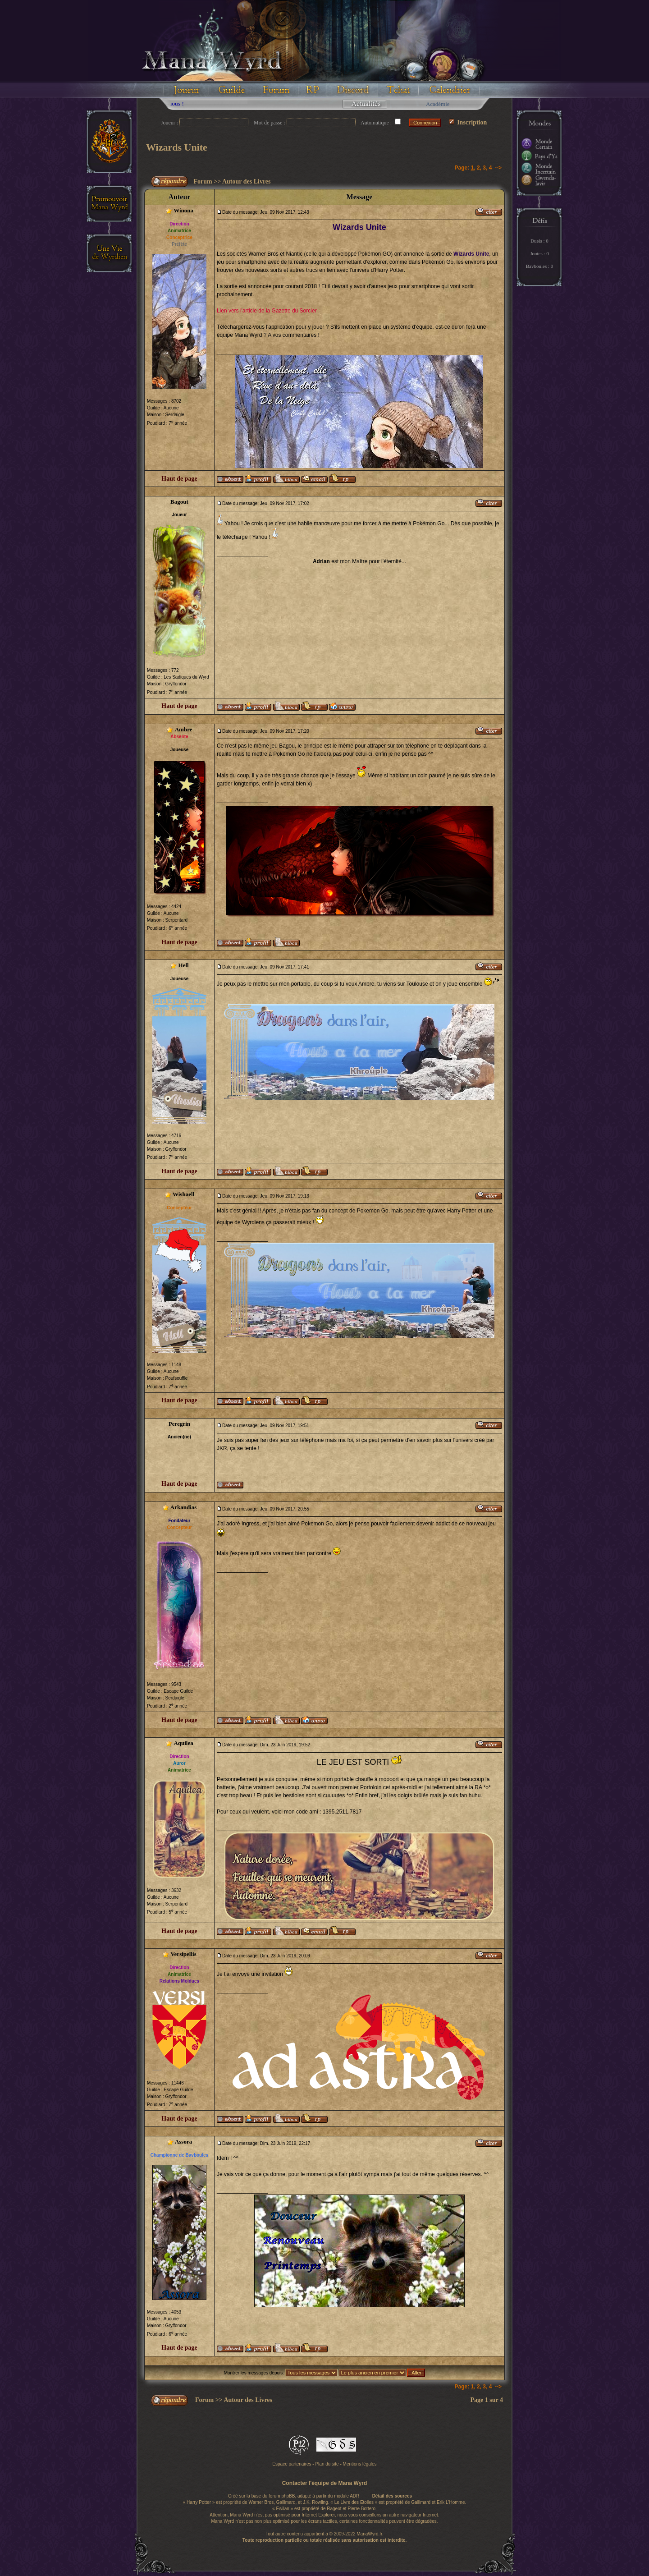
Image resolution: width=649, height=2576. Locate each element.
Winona (183, 210)
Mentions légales (360, 2463)
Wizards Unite (176, 147)
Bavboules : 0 (539, 266)
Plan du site (326, 2463)
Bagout (179, 501)
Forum (203, 181)
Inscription (468, 122)
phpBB (288, 2495)
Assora (183, 2141)
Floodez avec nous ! (188, 103)
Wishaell (183, 1194)
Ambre (183, 729)
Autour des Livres (246, 181)
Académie (438, 104)
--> (498, 168)
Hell (183, 965)
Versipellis (183, 1954)
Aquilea (183, 1743)
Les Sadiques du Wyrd (186, 677)
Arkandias (183, 1507)
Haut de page (179, 478)
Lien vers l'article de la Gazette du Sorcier (267, 311)
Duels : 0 (539, 240)
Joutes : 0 (539, 253)
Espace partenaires (291, 2463)
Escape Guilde (178, 1691)
